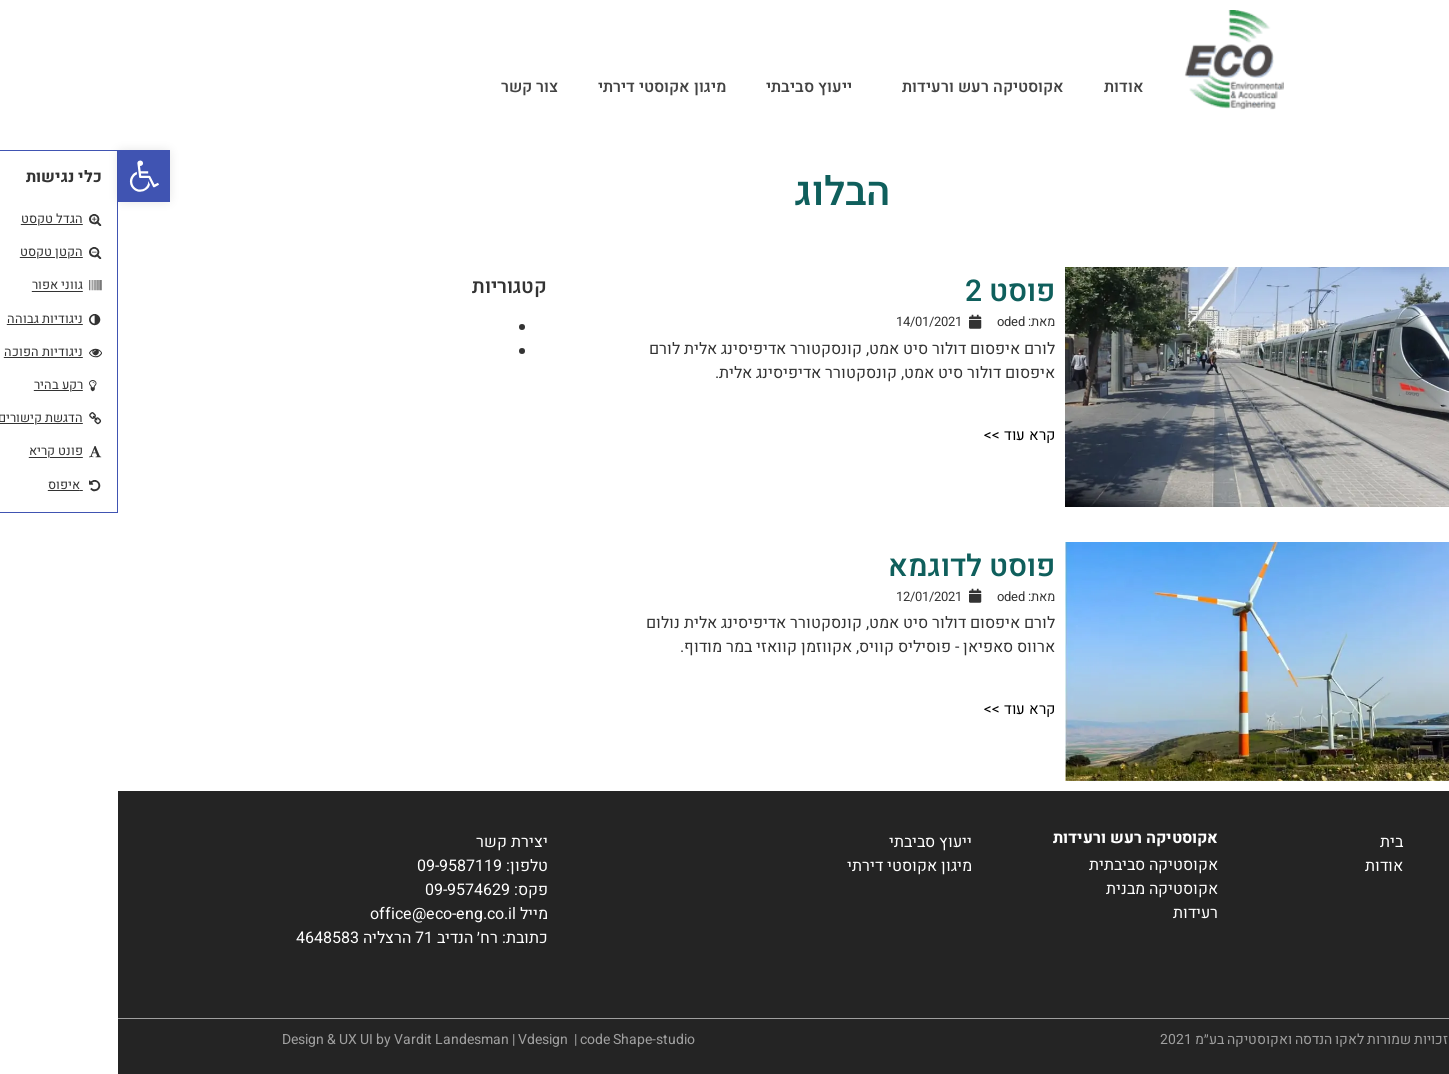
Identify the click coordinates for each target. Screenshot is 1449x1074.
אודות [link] (1006, 87)
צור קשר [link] (411, 87)
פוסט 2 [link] (892, 292)
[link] (26, 176)
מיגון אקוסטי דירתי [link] (544, 87)
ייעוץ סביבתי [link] (691, 87)
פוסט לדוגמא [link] (853, 567)
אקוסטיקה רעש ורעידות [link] (860, 87)
